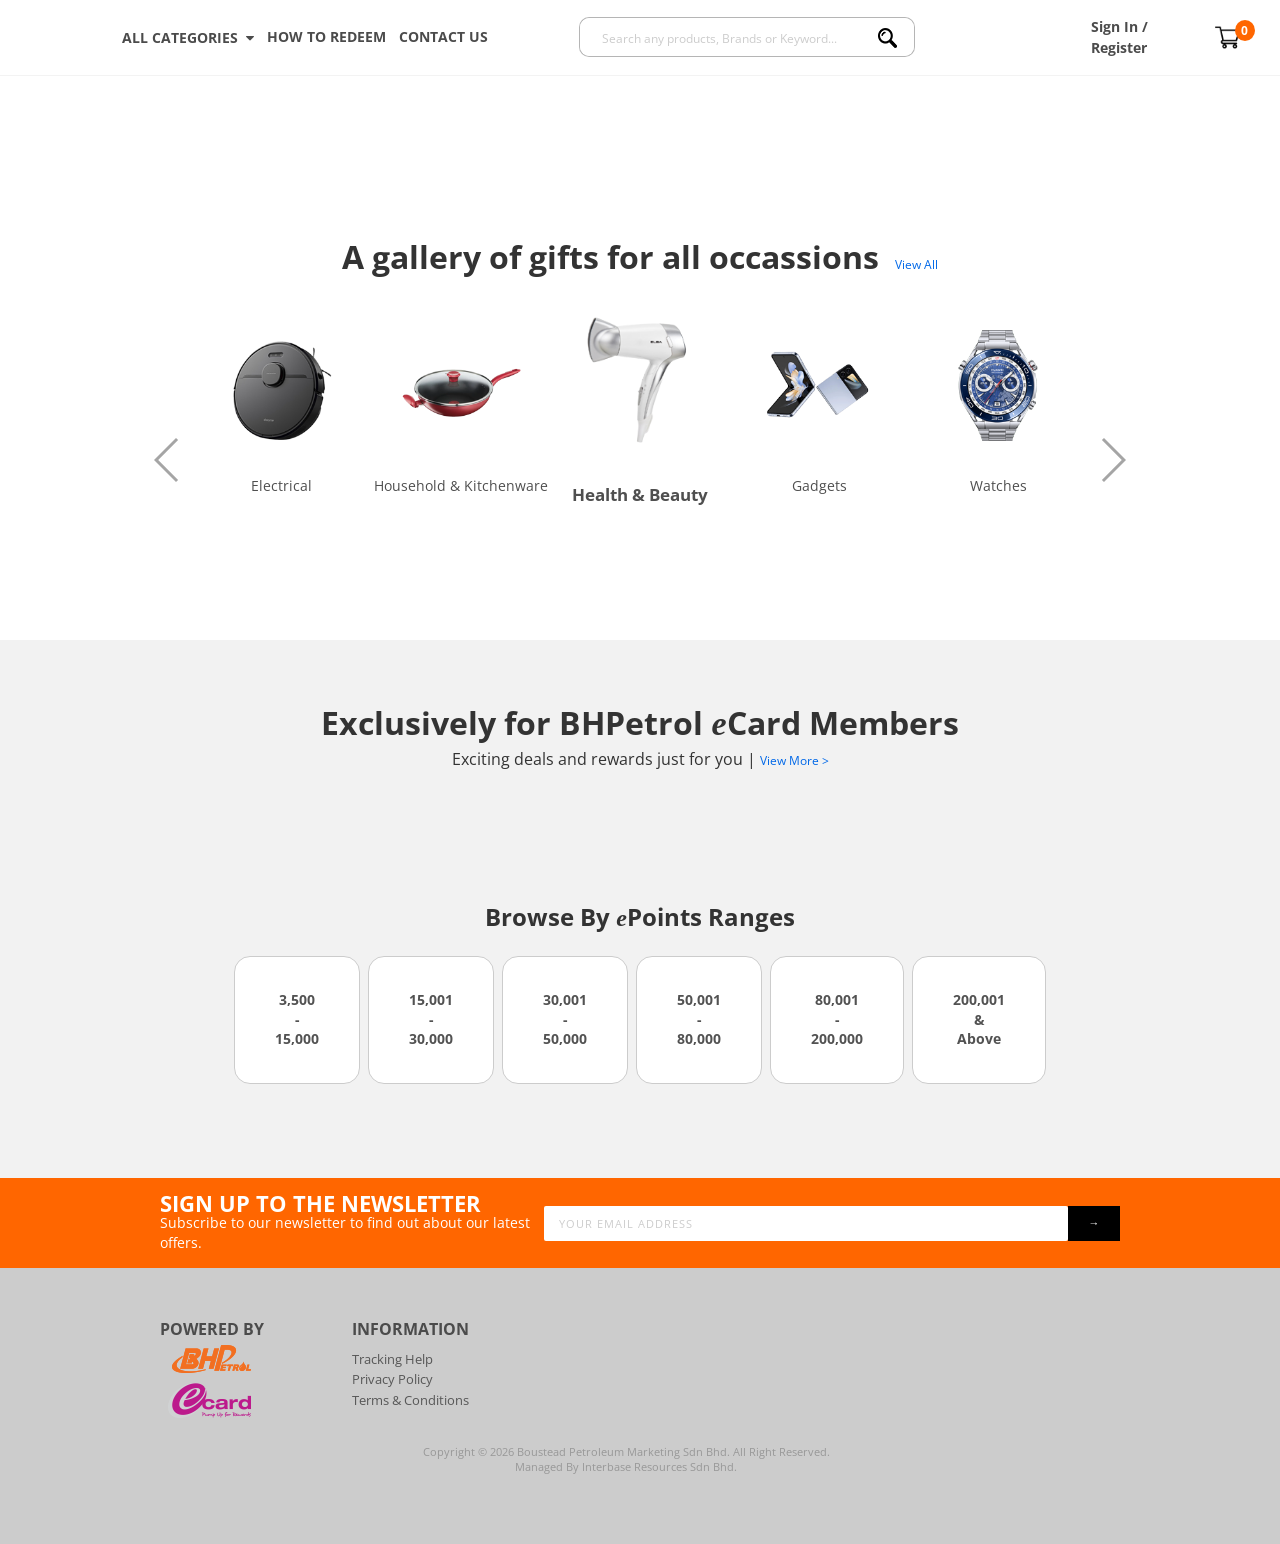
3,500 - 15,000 (297, 1019)
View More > (794, 760)
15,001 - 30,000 (431, 1019)
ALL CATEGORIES (188, 38)
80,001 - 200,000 (837, 1019)
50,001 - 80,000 (699, 1019)
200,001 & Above (979, 1019)
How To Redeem (326, 36)
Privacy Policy (392, 1379)
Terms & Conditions (410, 1400)
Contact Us (443, 36)
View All (916, 264)
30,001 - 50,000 (565, 1019)
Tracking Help (392, 1359)
